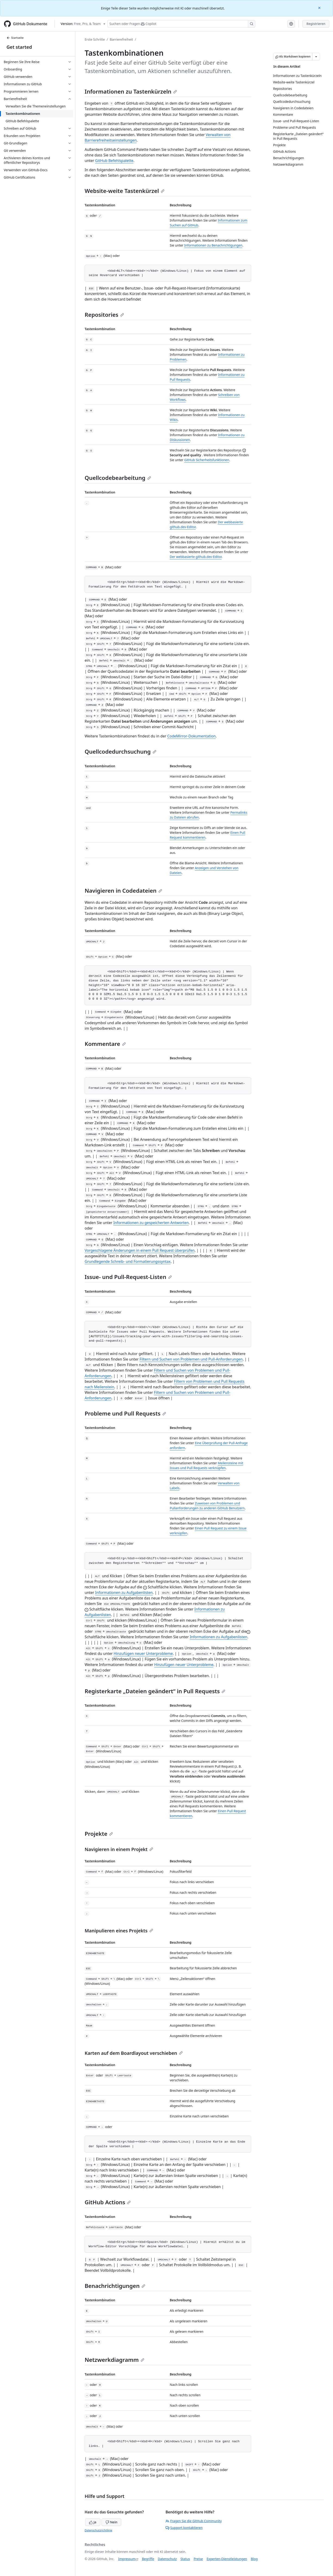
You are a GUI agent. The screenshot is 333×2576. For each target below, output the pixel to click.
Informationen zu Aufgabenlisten (124, 1592)
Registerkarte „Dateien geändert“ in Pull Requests (155, 1691)
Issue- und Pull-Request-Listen (128, 1277)
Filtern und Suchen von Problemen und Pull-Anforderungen (191, 1359)
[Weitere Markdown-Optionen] (316, 56)
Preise (198, 2559)
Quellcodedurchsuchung (120, 751)
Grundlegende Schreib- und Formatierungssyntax (128, 1261)
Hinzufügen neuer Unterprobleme (143, 1653)
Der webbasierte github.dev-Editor (196, 556)
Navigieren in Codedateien (123, 890)
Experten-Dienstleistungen (227, 2559)
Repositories (104, 314)
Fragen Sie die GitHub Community (194, 2521)
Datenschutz (167, 2559)
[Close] (320, 7)
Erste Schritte (95, 39)
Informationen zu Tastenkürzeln (131, 91)
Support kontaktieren (184, 2527)
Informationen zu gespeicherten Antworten (151, 1222)
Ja (92, 2522)
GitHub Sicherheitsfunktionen (206, 460)
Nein (111, 2522)
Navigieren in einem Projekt (119, 1849)
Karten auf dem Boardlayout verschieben (134, 2053)
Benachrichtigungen (115, 2286)
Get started (19, 47)
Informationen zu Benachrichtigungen (213, 245)
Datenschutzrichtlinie (98, 2530)
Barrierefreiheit (121, 39)
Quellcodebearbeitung (118, 477)
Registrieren (315, 23)
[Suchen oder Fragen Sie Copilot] (181, 23)
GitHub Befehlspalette (114, 160)
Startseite (15, 38)
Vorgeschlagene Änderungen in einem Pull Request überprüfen (140, 1250)
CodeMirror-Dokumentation (191, 736)
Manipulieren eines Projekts (119, 1930)
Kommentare (105, 1043)
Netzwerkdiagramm (114, 2359)
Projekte (99, 1833)
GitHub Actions (108, 2202)
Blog (254, 2559)
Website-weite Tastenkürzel (124, 191)
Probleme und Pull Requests (125, 1413)
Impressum (127, 2559)
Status (185, 2559)
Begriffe (148, 2559)
